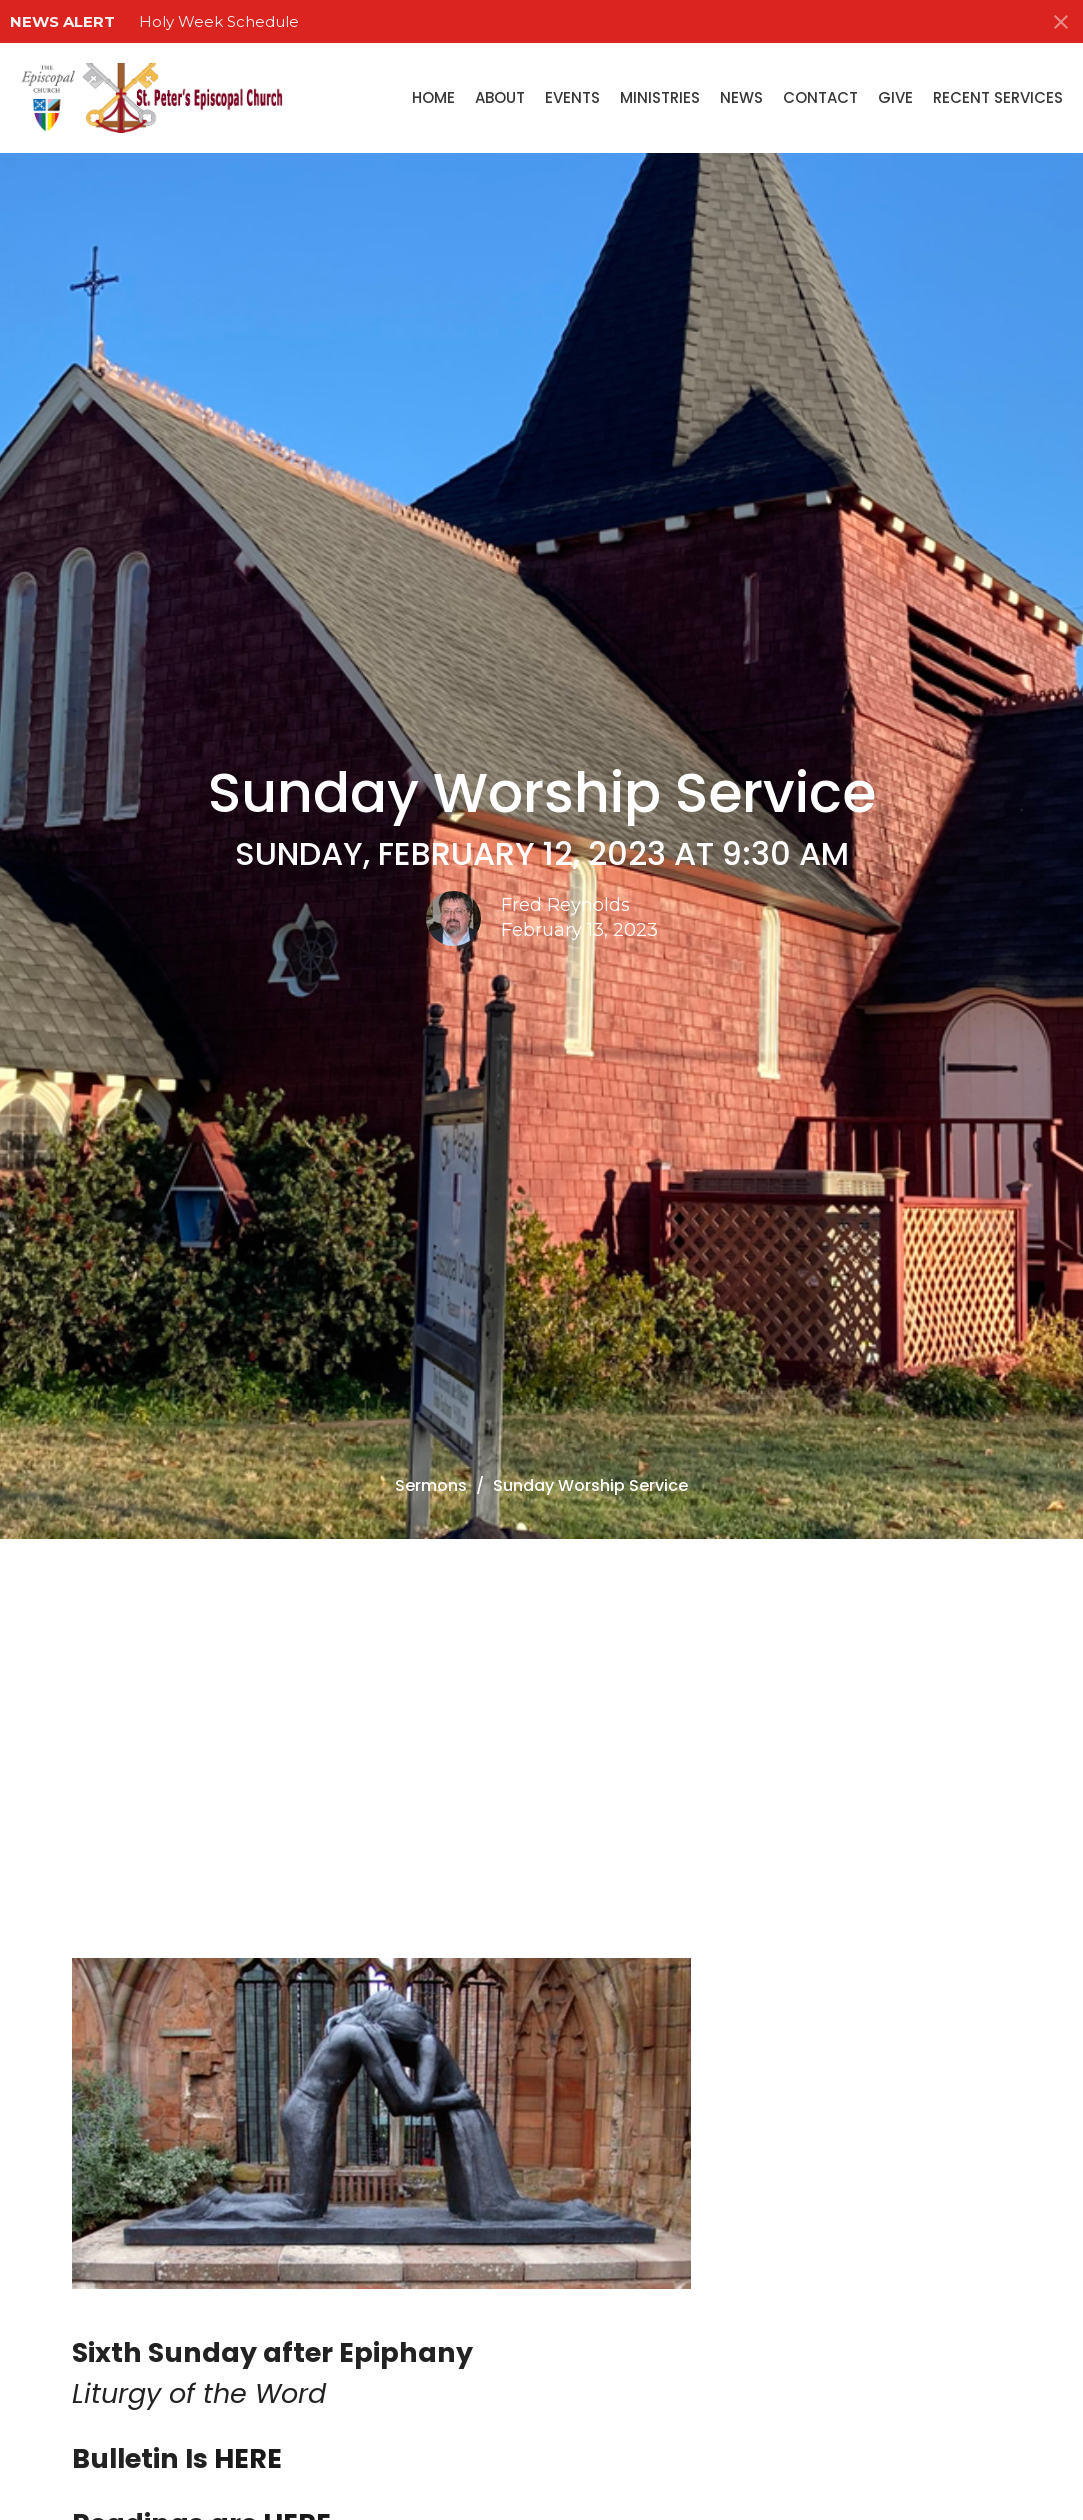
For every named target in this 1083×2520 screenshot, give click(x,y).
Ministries (660, 97)
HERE (248, 2458)
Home (433, 97)
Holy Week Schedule (219, 21)
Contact (820, 97)
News (741, 97)
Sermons (431, 1485)
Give (895, 97)
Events (572, 97)
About (500, 97)
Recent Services (998, 97)
